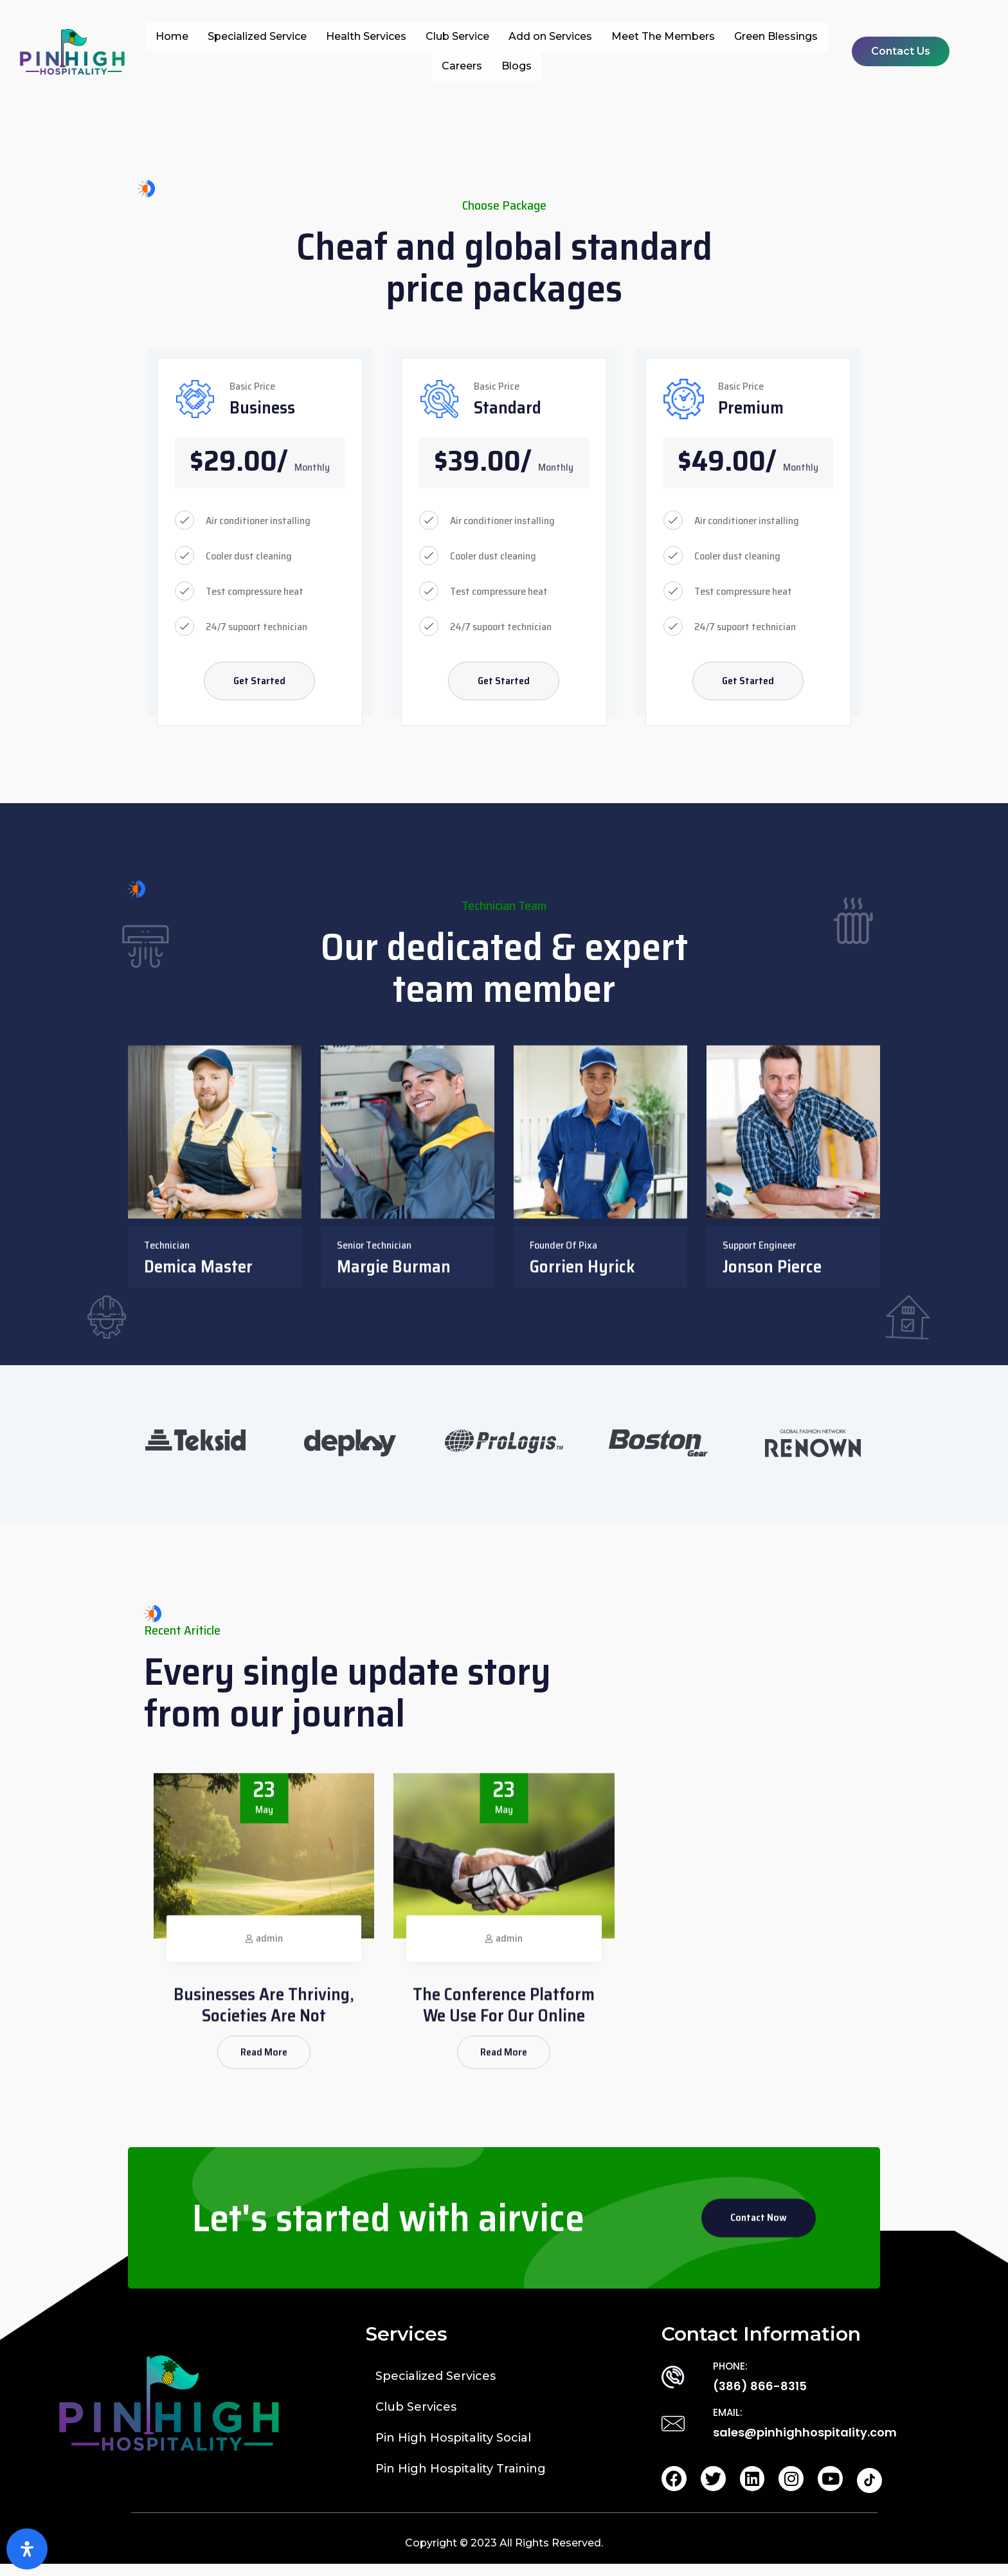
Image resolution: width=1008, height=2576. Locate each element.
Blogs (516, 66)
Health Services (366, 36)
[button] (901, 51)
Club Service (457, 36)
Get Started (259, 686)
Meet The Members (663, 36)
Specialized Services (435, 2386)
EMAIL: (727, 2422)
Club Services (415, 2417)
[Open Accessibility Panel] (27, 2549)
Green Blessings (776, 36)
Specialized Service (257, 36)
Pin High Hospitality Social (453, 2448)
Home (172, 36)
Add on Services (550, 36)
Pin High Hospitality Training (460, 2479)
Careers (462, 66)
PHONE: (730, 2376)
